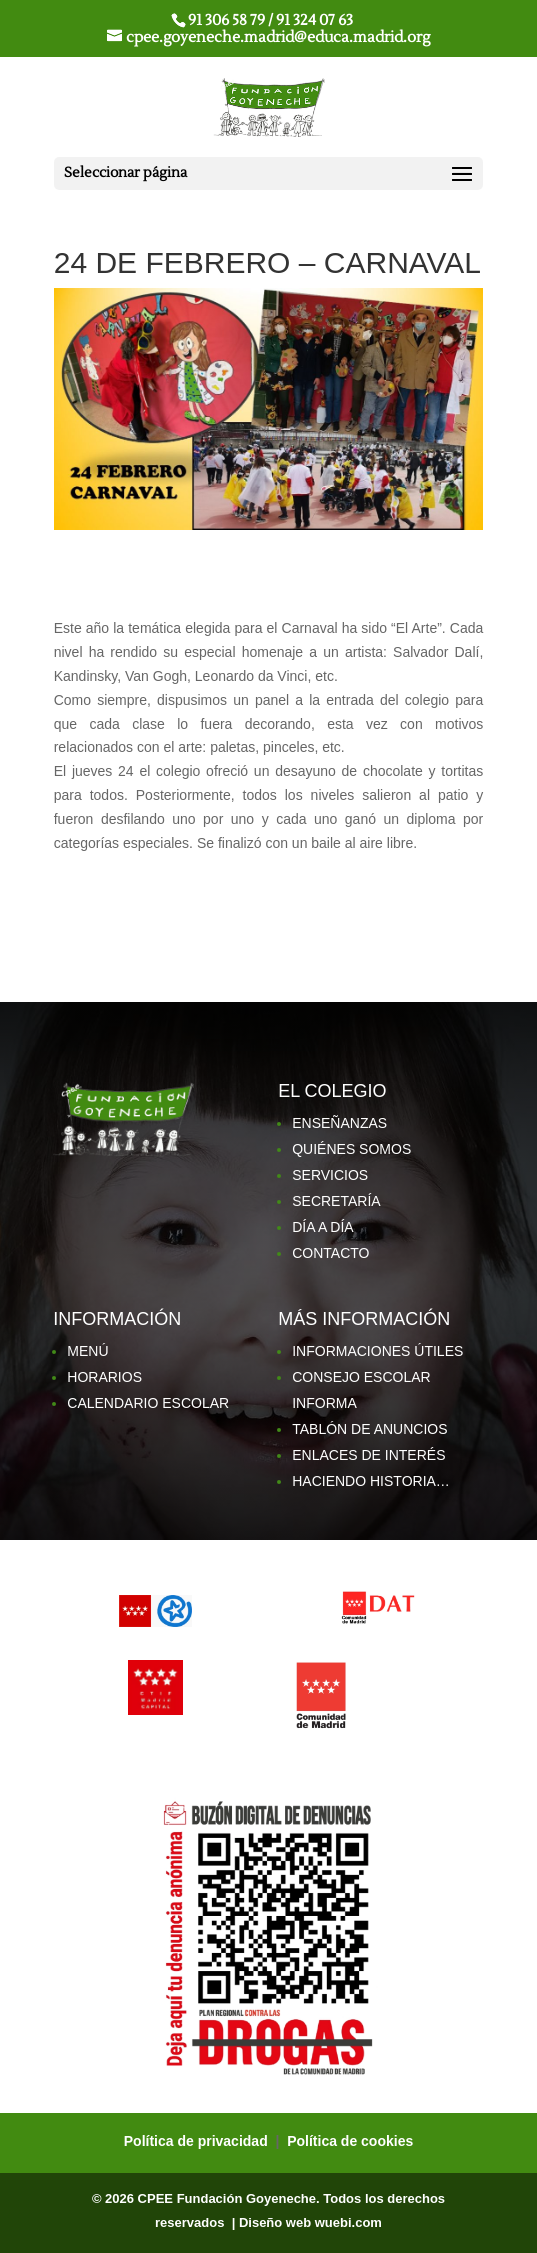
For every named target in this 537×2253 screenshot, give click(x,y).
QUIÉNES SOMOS (351, 1149)
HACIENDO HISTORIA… (371, 1481)
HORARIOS (104, 1377)
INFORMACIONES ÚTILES (377, 1351)
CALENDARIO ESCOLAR (148, 1403)
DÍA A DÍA (322, 1227)
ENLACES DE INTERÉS (368, 1455)
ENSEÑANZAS (339, 1123)
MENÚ (87, 1351)
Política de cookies (350, 2141)
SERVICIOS (330, 1175)
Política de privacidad (198, 2141)
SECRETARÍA (336, 1201)
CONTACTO (330, 1253)
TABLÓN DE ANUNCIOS (369, 1429)
